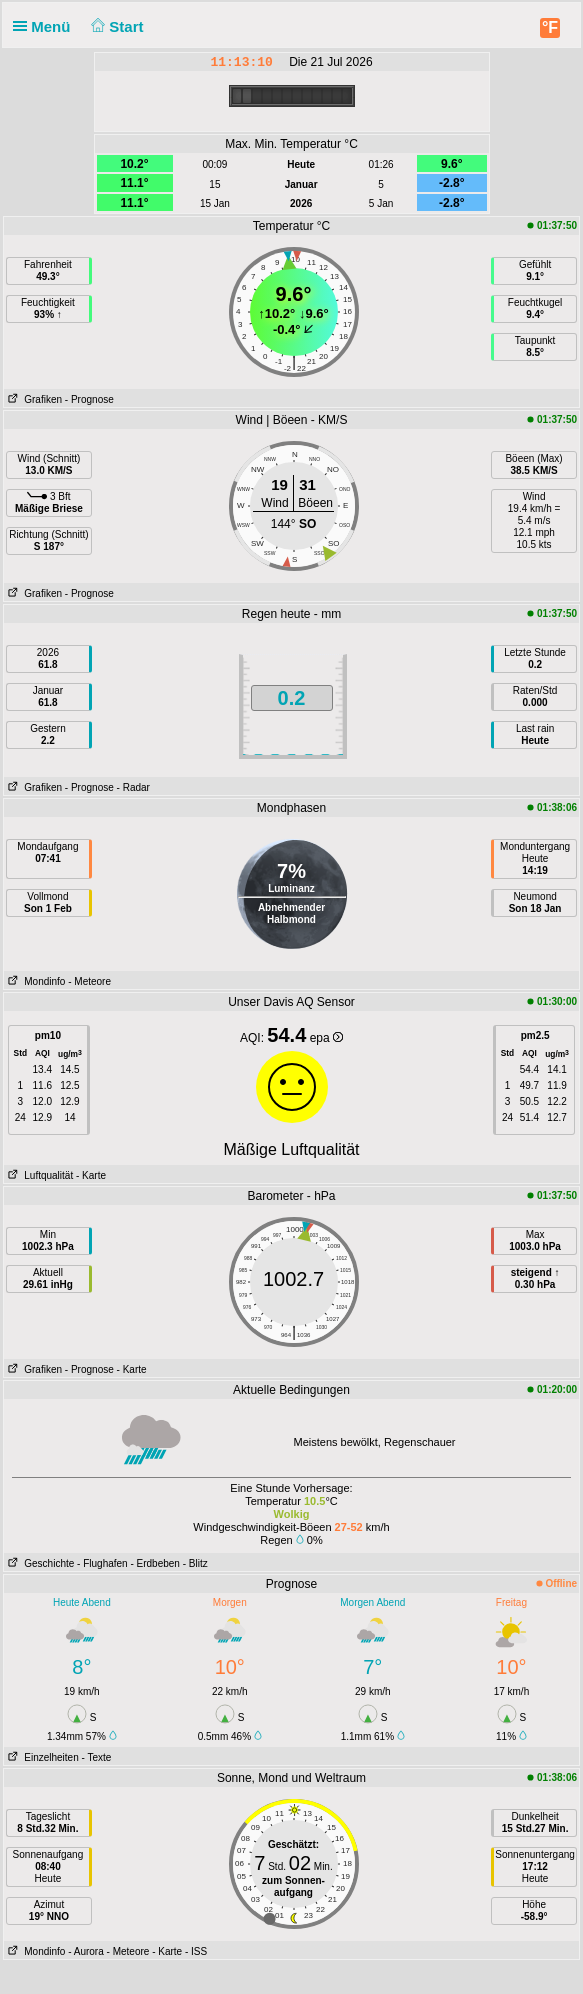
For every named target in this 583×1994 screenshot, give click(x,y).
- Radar (133, 787)
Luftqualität (38, 1175)
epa (326, 1038)
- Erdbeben (154, 1563)
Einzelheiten (41, 1757)
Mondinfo (34, 981)
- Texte (97, 1757)
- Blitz (195, 1563)
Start (115, 26)
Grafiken (33, 399)
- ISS (196, 1951)
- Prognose (89, 399)
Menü (46, 26)
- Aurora (86, 1951)
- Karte (91, 1175)
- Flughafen (102, 1563)
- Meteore (89, 981)
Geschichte (39, 1563)
